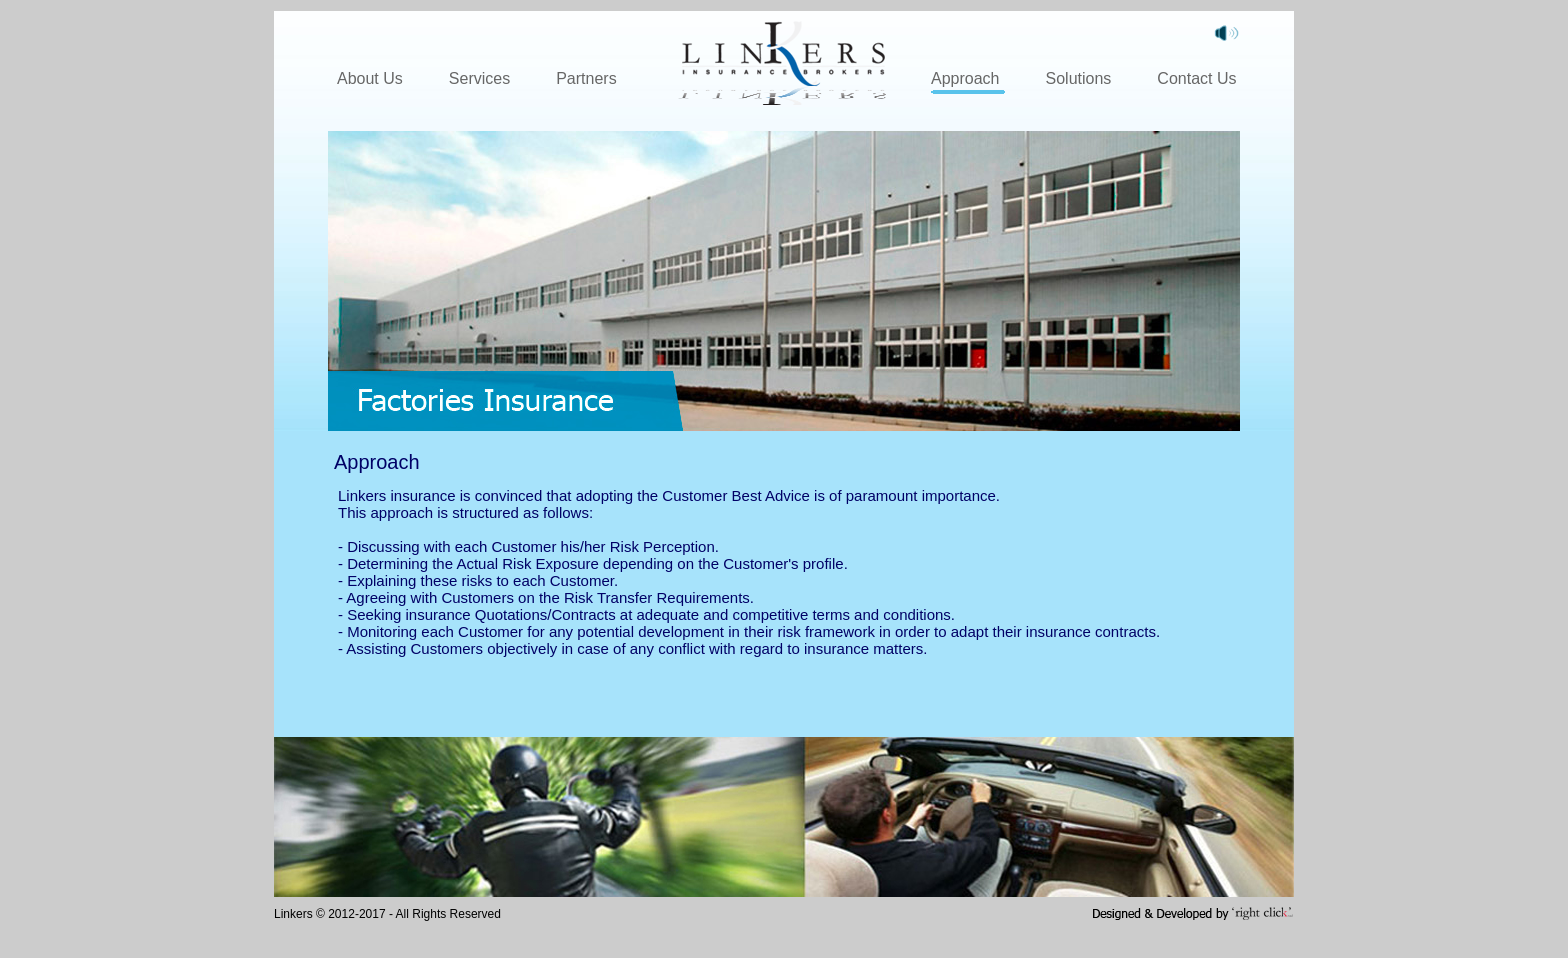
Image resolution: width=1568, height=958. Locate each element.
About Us (370, 78)
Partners (586, 78)
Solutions (1079, 78)
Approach (965, 78)
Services (479, 78)
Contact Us (1196, 78)
